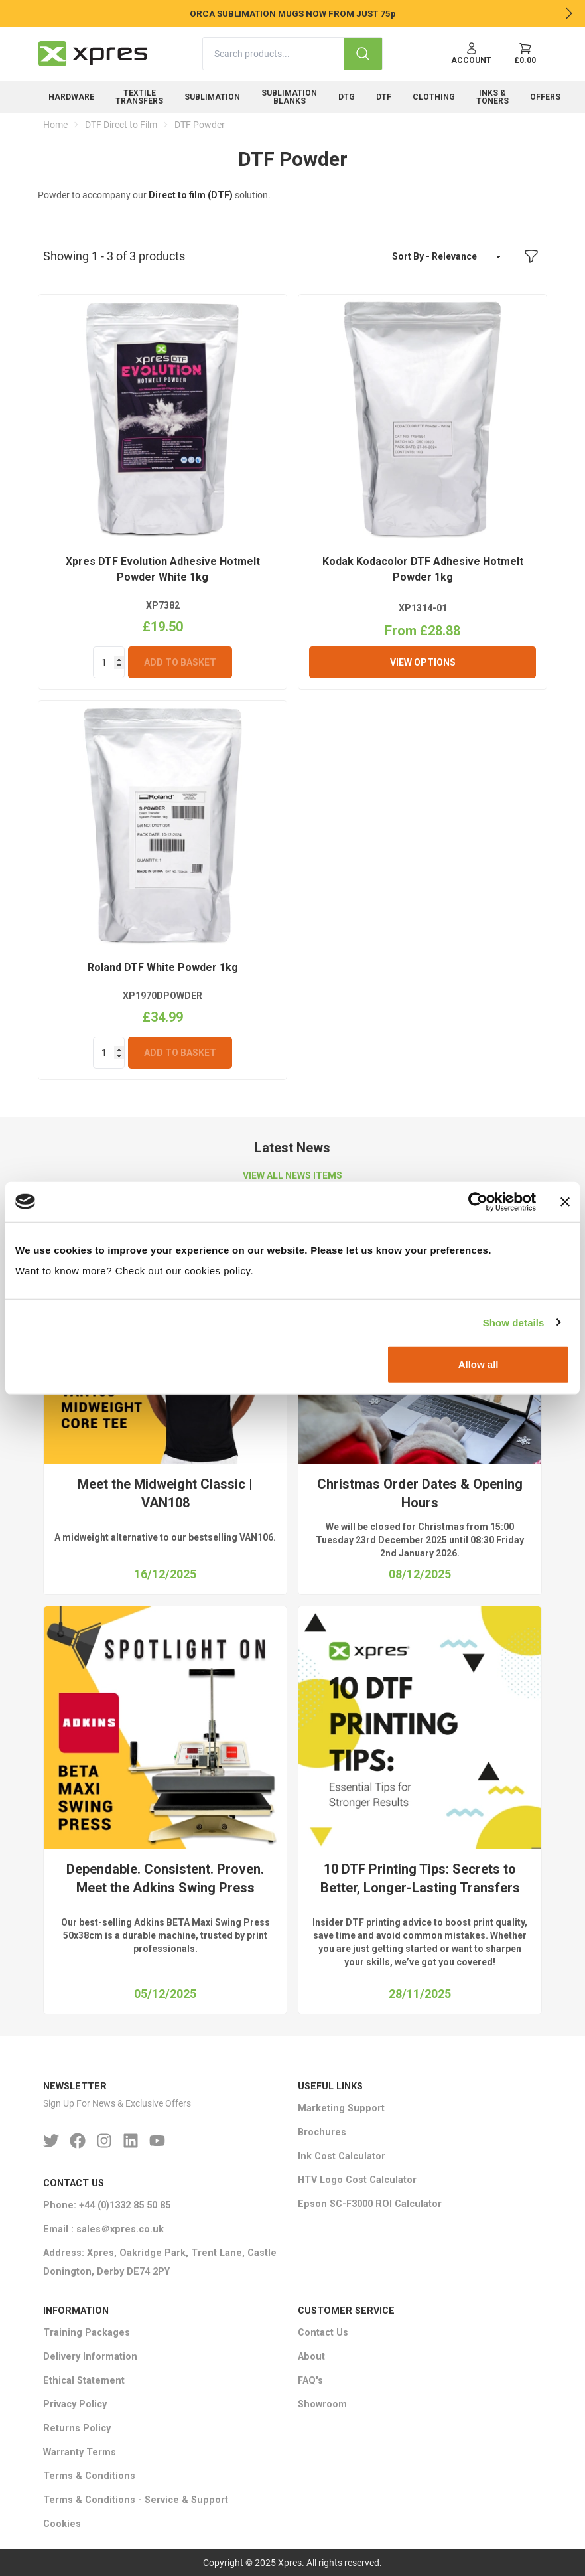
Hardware (71, 97)
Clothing (434, 97)
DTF (383, 97)
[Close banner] (565, 1201)
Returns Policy (77, 2428)
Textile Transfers (139, 97)
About (311, 2356)
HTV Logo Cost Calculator (357, 2180)
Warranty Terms (79, 2452)
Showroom (322, 2404)
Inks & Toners (492, 97)
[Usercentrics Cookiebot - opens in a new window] (478, 1201)
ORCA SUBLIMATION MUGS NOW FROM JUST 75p (293, 13)
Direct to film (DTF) (191, 195)
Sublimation (212, 97)
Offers (545, 97)
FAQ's (310, 2380)
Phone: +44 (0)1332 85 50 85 (106, 2205)
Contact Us (323, 2332)
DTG (346, 97)
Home (55, 124)
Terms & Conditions (89, 2476)
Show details (514, 1321)
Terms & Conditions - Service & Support (135, 2500)
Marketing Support (341, 2108)
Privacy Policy (75, 2404)
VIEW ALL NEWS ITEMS (292, 1175)
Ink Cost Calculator (341, 2156)
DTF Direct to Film (121, 124)
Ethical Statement (84, 2380)
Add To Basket (180, 662)
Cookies (62, 2524)
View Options (423, 662)
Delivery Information (90, 2356)
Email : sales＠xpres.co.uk (103, 2229)
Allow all (478, 1364)
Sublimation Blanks (289, 97)
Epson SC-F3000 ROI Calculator (370, 2204)
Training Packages (86, 2332)
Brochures (322, 2132)
